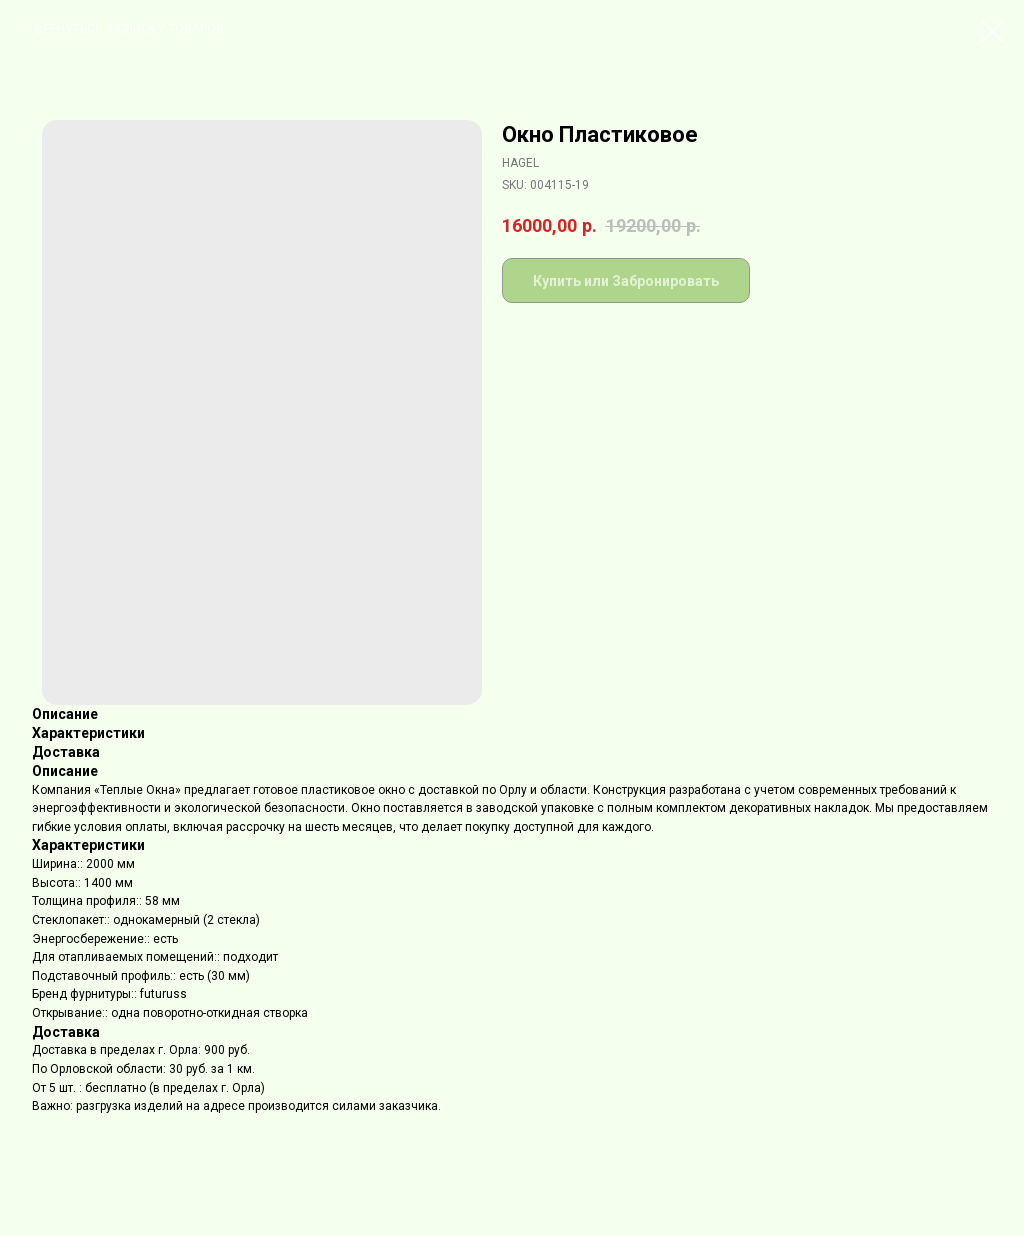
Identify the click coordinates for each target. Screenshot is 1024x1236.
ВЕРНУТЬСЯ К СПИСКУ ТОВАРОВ (129, 29)
